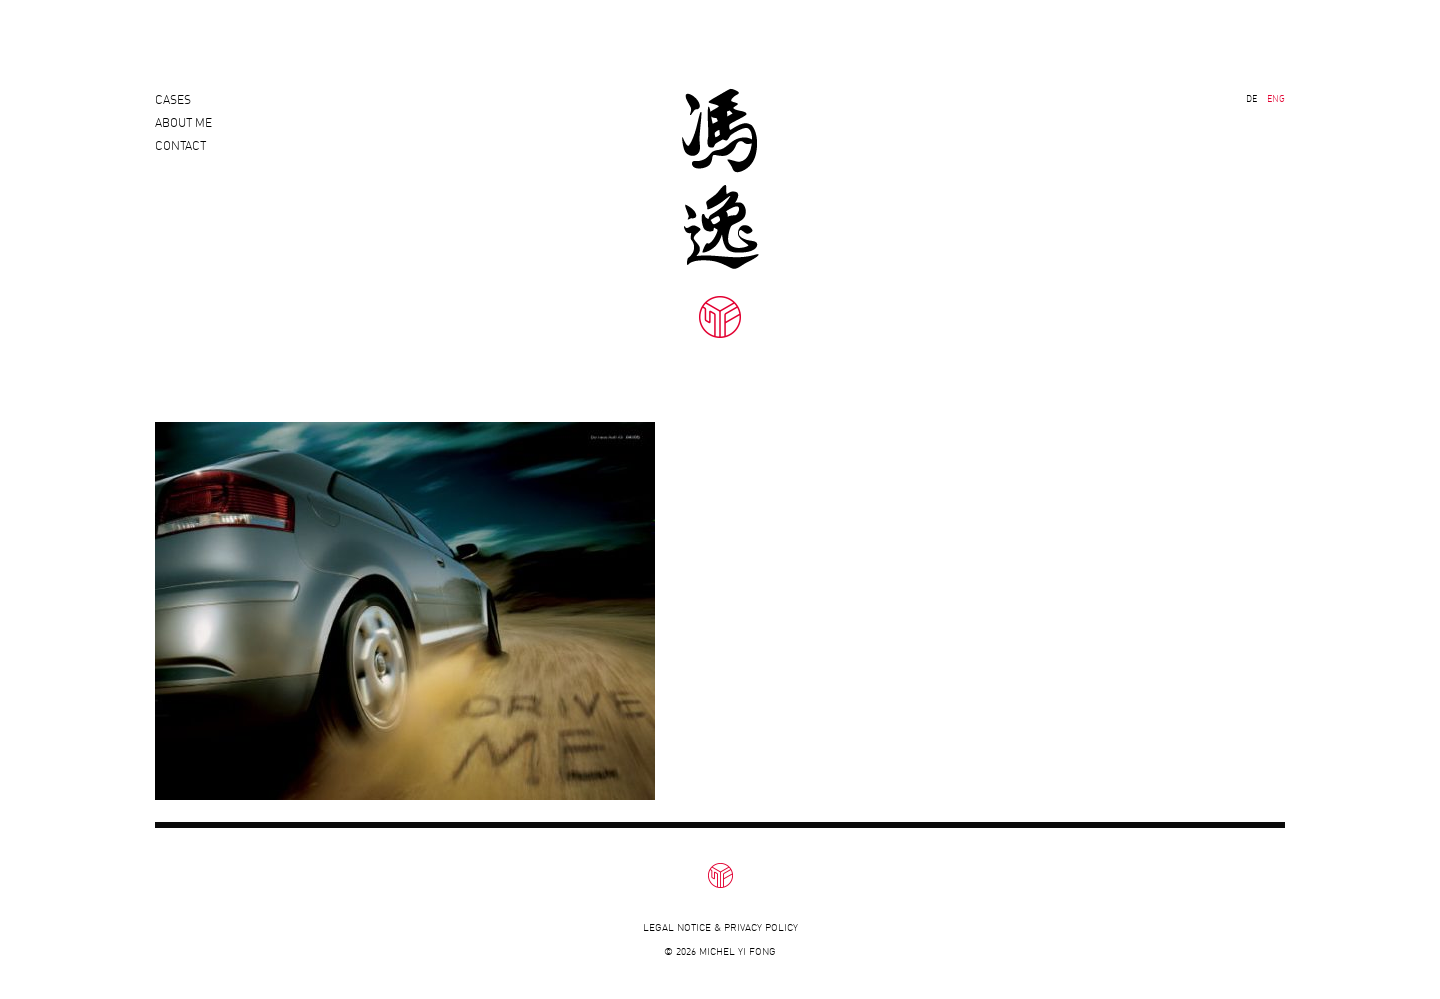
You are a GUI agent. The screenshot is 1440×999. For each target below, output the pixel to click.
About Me (183, 131)
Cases (173, 99)
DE (1251, 98)
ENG (1276, 98)
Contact (180, 163)
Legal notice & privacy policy (720, 927)
